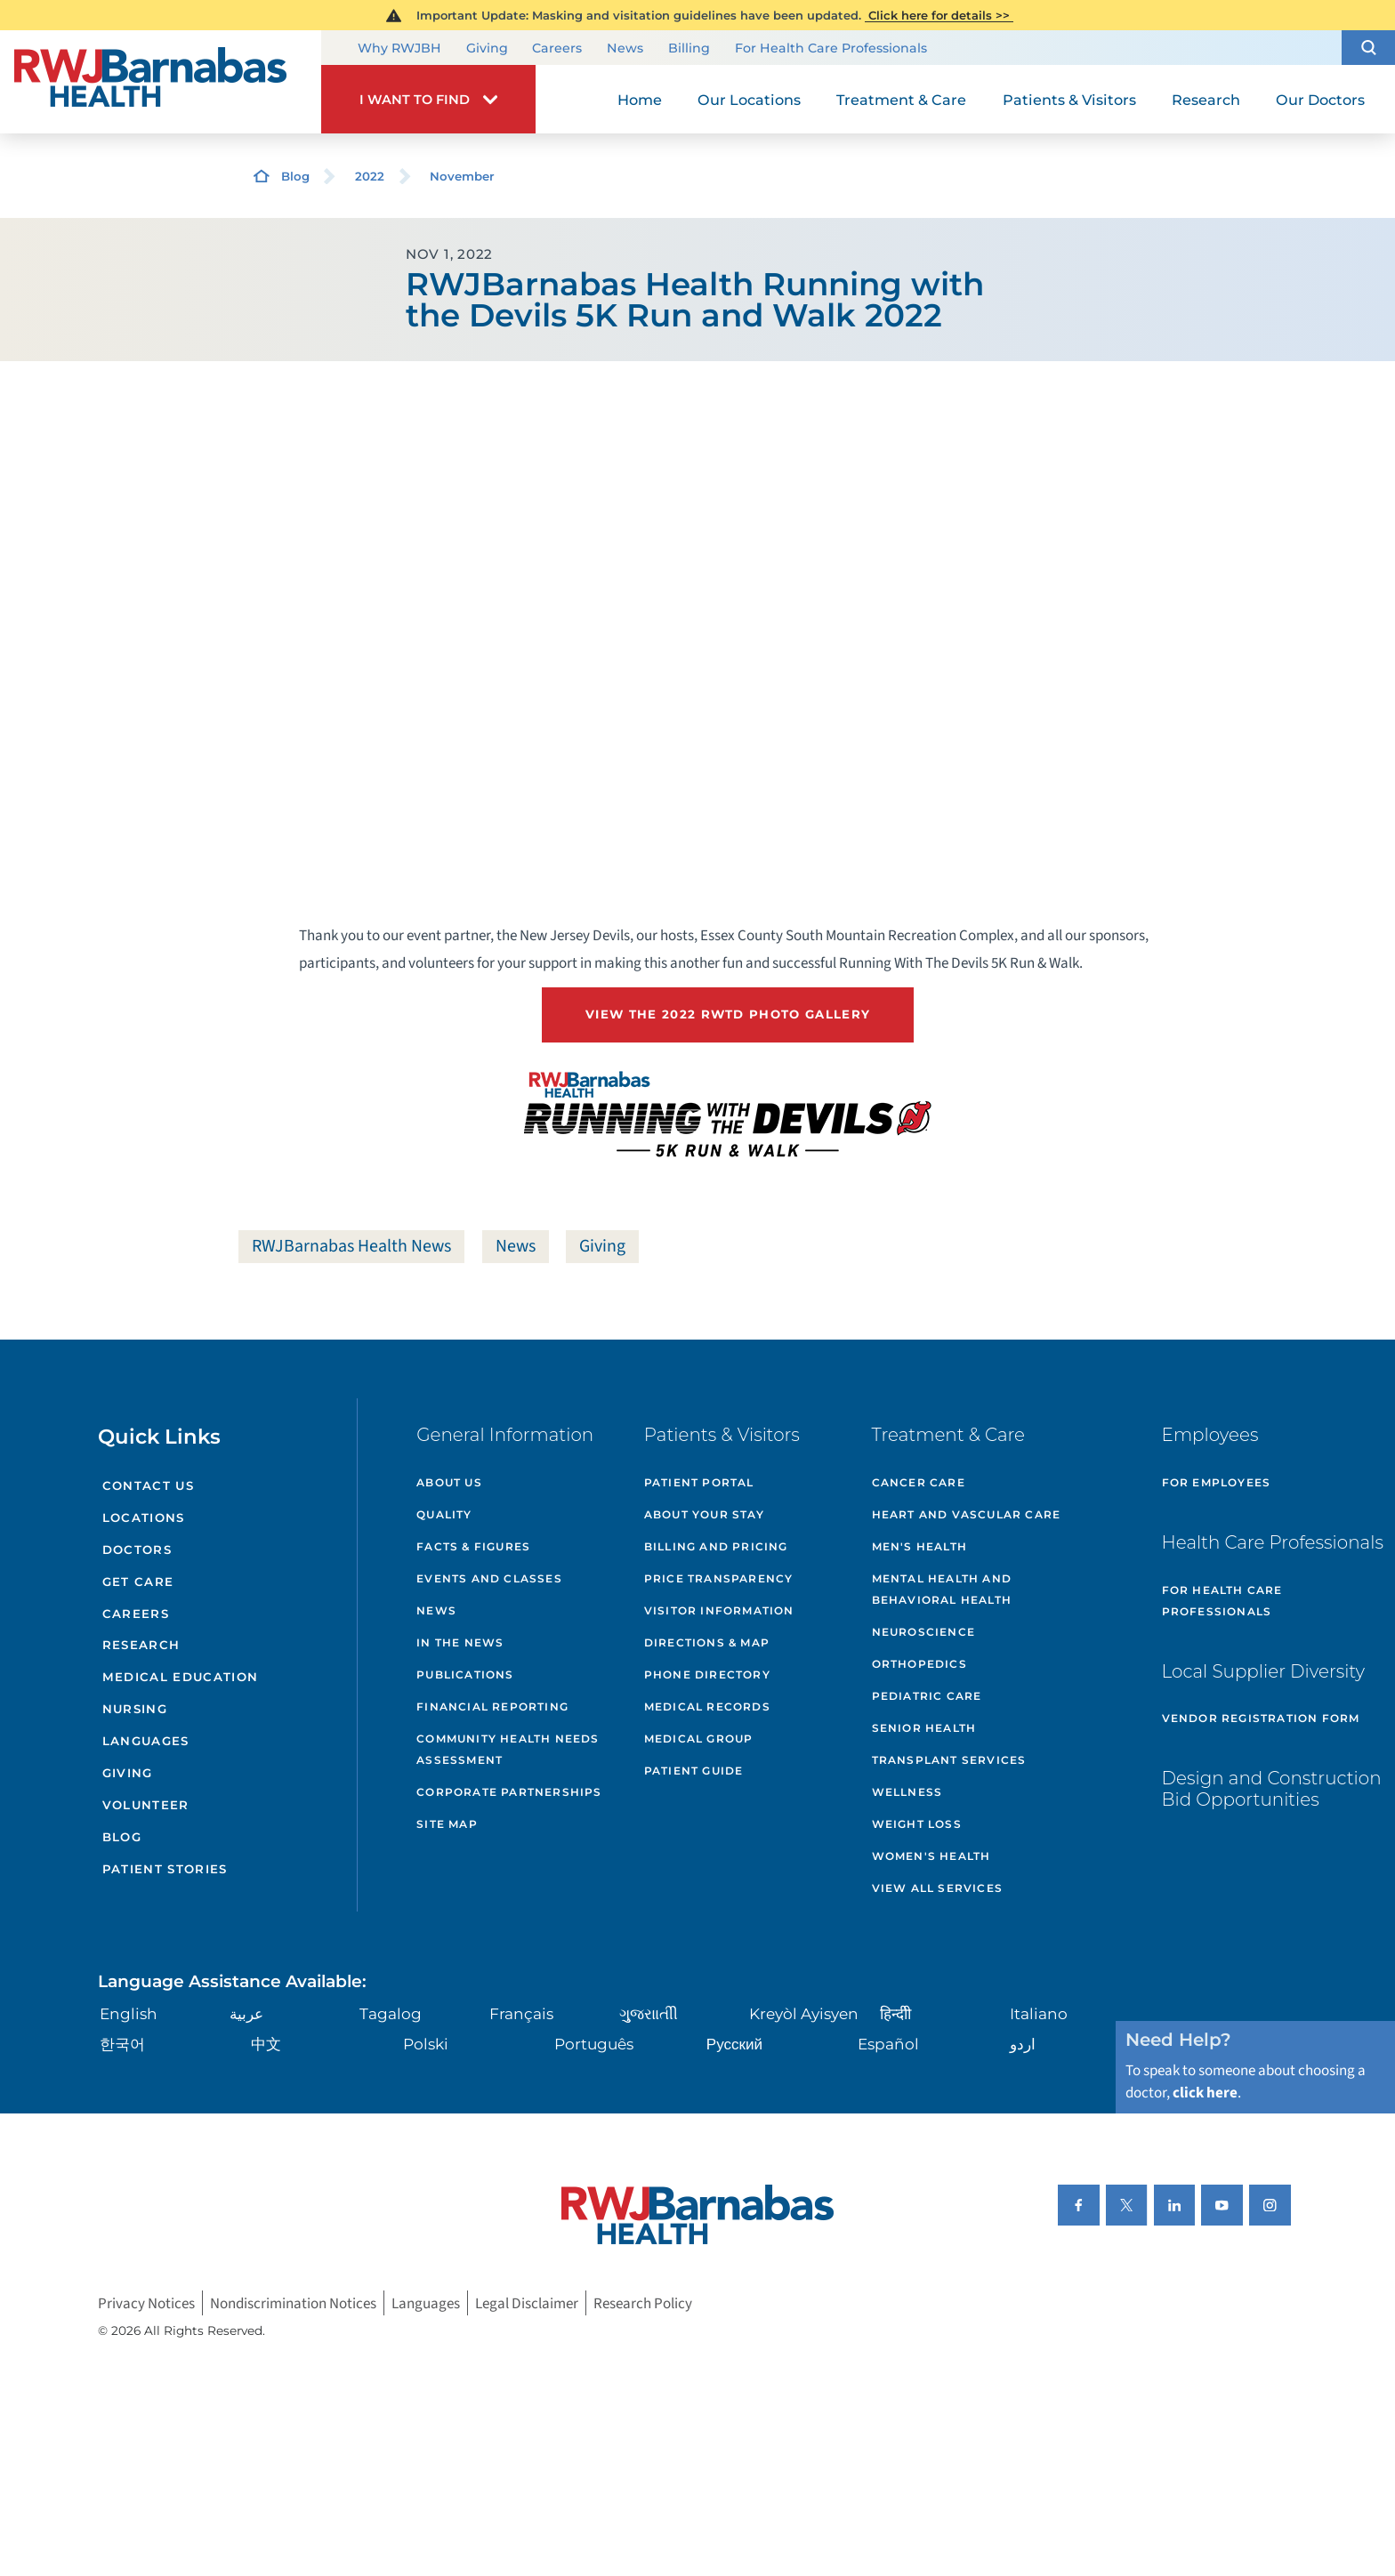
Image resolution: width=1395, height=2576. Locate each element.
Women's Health (931, 1856)
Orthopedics (919, 1663)
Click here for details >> (939, 15)
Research (141, 1645)
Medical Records (707, 1706)
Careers (557, 49)
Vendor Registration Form (1261, 1718)
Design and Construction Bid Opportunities (1272, 1788)
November (462, 176)
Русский (734, 2043)
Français (521, 2013)
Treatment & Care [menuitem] (901, 100)
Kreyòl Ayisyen (804, 2013)
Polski (425, 2043)
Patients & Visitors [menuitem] (1069, 100)
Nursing (134, 1709)
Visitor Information (719, 1610)
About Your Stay (704, 1514)
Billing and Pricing (716, 1546)
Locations (143, 1517)
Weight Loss (917, 1824)
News (625, 49)
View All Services (937, 1888)
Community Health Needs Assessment (507, 1749)
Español (888, 2043)
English (128, 2013)
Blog (295, 176)
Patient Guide (694, 1770)
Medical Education (180, 1677)
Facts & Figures (473, 1546)
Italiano (1039, 2013)
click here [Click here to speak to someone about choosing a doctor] (1205, 2092)
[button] (1368, 47)
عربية (246, 2013)
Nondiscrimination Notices (293, 2302)
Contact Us (148, 1485)
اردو (1023, 2043)
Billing (689, 49)
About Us (449, 1482)
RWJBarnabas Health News (351, 1246)
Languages (145, 1741)
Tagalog (390, 2013)
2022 (369, 176)
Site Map (447, 1824)
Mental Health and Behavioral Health (942, 1589)
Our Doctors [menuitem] (1320, 100)
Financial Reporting (492, 1706)
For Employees (1216, 1482)
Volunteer (145, 1805)
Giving (487, 49)
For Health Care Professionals (831, 49)
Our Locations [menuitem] (749, 100)
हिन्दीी (895, 2013)
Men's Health (919, 1546)
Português (593, 2043)
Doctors (137, 1549)
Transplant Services (949, 1760)
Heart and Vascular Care (966, 1514)
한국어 (122, 2043)
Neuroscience (923, 1631)
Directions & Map (707, 1642)
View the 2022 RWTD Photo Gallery (728, 1014)
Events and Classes (489, 1578)
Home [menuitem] (639, 100)
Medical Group (699, 1738)
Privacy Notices (146, 2302)
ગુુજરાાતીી (648, 2013)
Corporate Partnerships (508, 1792)
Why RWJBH (399, 49)
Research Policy (642, 2302)
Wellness (907, 1792)
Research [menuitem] (1206, 100)
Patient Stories (165, 1869)
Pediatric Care (927, 1696)
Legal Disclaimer (526, 2302)
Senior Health (924, 1728)
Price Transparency (719, 1578)
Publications (464, 1674)
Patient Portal (699, 1482)
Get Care (138, 1581)
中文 (266, 2043)
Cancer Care (918, 1482)
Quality (444, 1514)
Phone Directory (707, 1674)
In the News (460, 1642)
